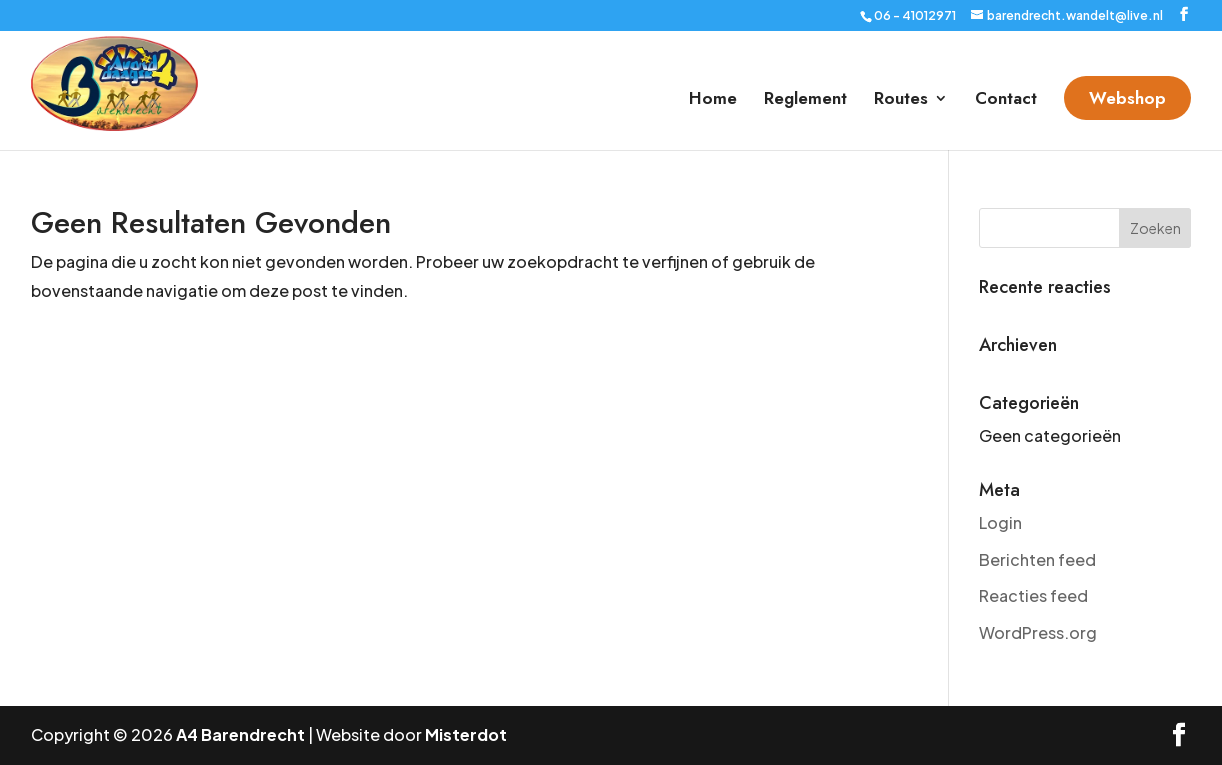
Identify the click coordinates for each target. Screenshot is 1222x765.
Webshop (1127, 98)
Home (713, 100)
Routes (901, 100)
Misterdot (466, 734)
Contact (1006, 100)
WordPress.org (1038, 632)
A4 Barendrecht (240, 734)
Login (1000, 522)
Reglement (805, 100)
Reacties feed (1033, 595)
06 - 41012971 (915, 15)
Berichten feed (1037, 559)
